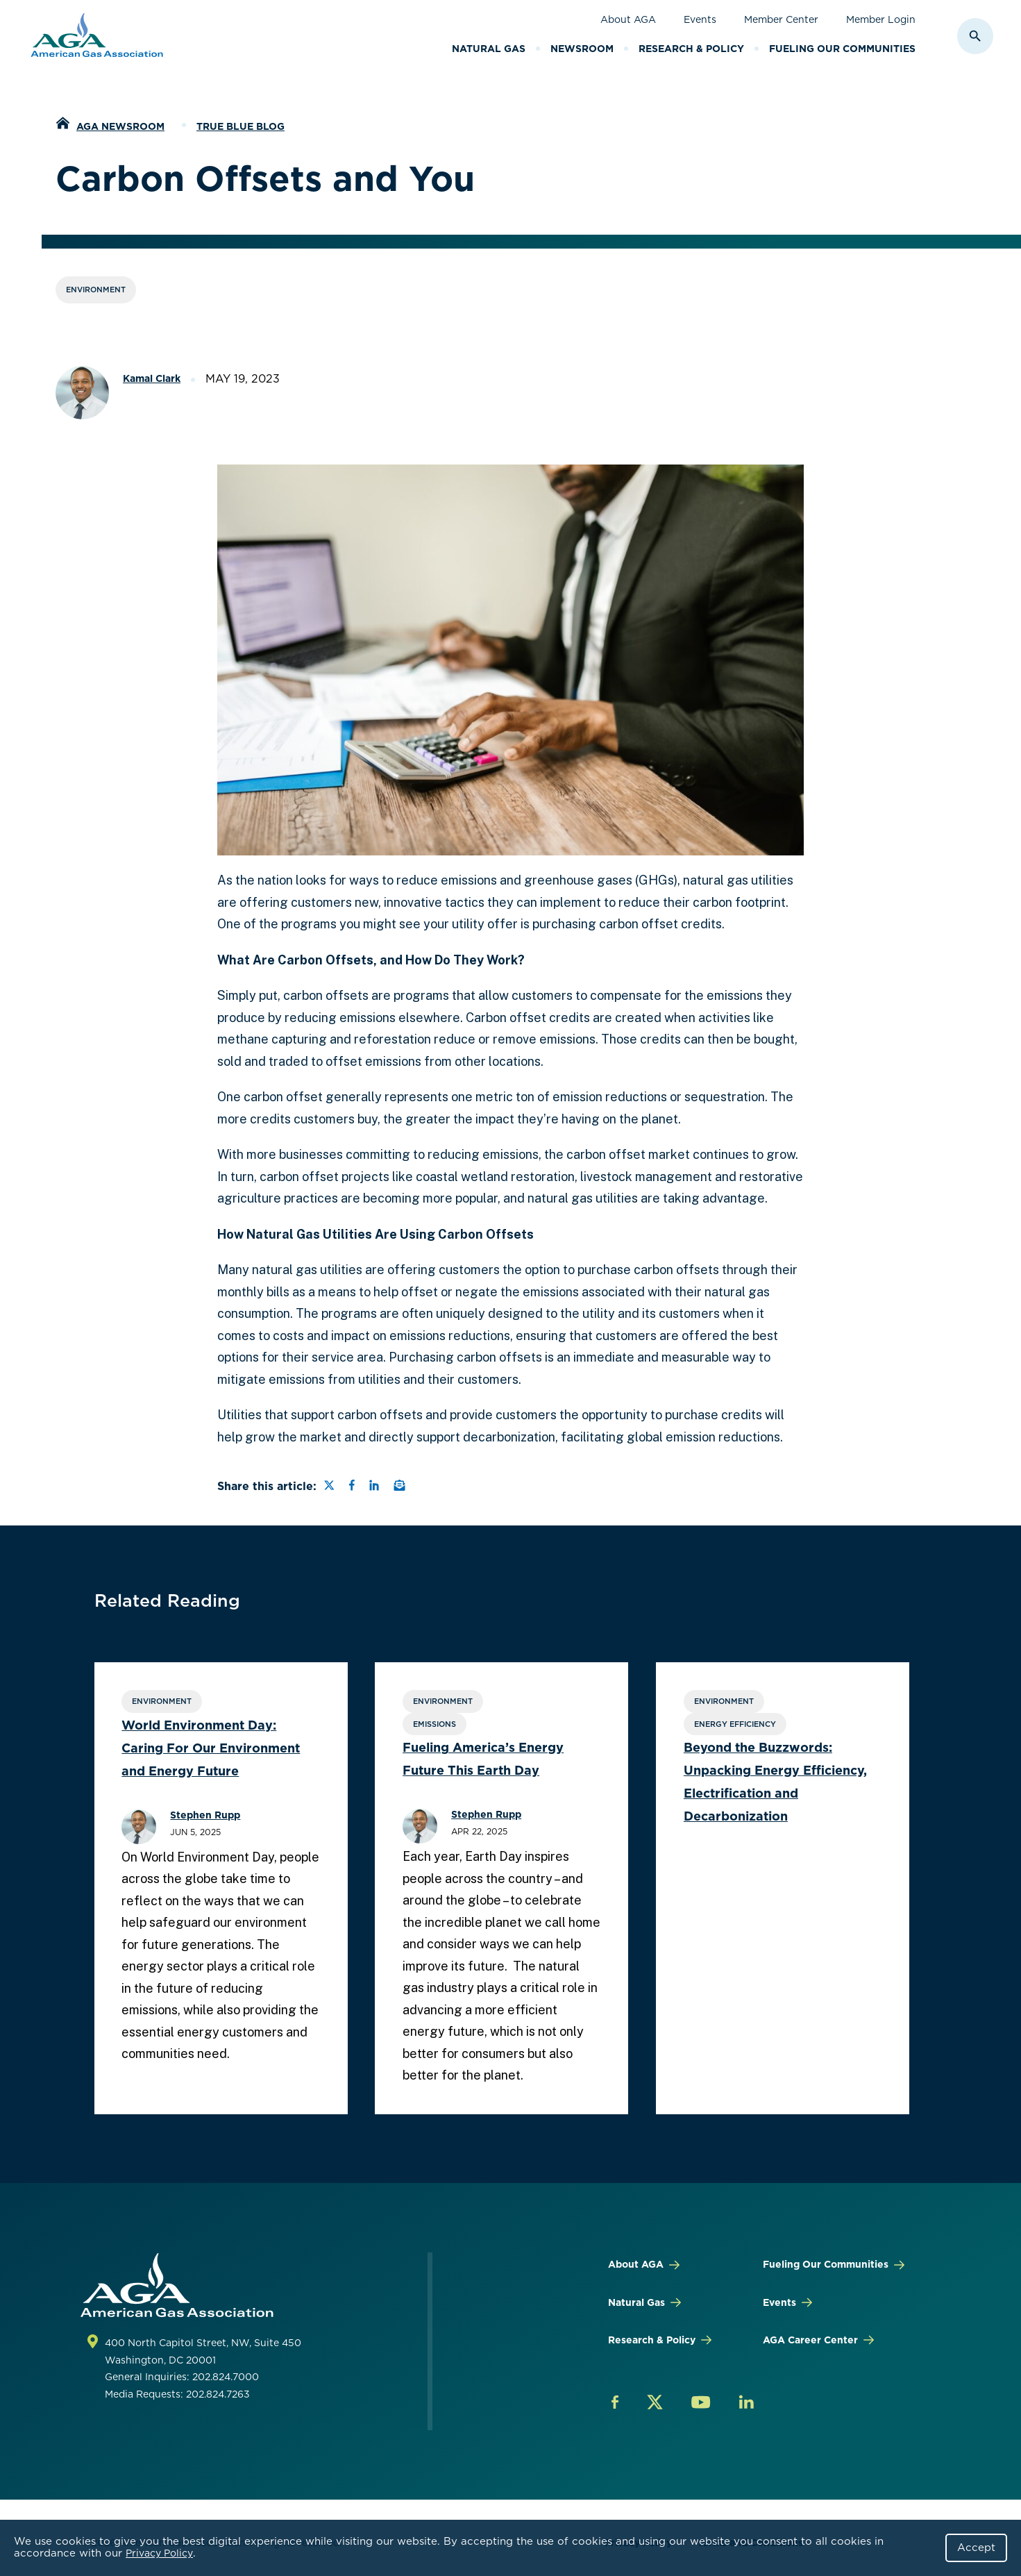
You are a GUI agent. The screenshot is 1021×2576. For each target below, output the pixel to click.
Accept (976, 2547)
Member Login (880, 19)
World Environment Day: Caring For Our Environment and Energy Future (211, 1748)
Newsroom (582, 48)
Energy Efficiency (729, 1724)
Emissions (431, 1724)
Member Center (781, 19)
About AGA (628, 19)
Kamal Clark (151, 378)
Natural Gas (488, 48)
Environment (96, 289)
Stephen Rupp (206, 1815)
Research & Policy (691, 48)
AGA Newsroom (120, 126)
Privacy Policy (159, 2553)
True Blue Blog (240, 126)
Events (700, 19)
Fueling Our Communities (842, 48)
